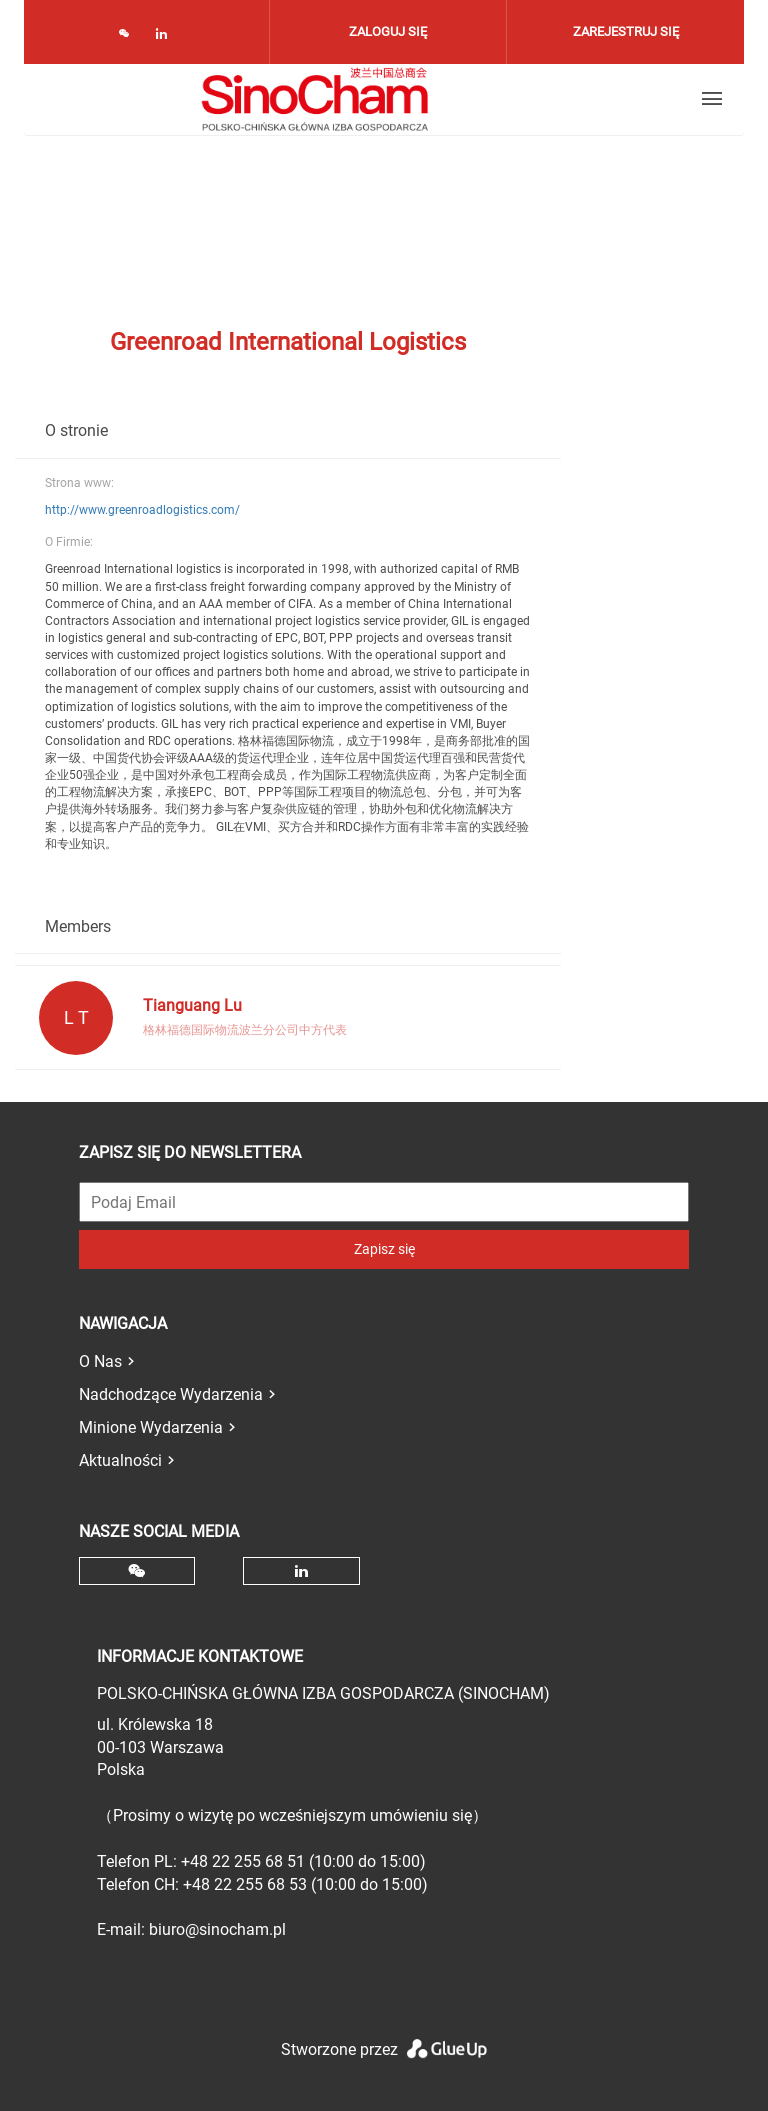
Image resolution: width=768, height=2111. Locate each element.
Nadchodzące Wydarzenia (171, 1394)
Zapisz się (384, 1249)
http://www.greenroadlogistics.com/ (142, 510)
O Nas (100, 1361)
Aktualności (120, 1460)
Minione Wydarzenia (151, 1427)
